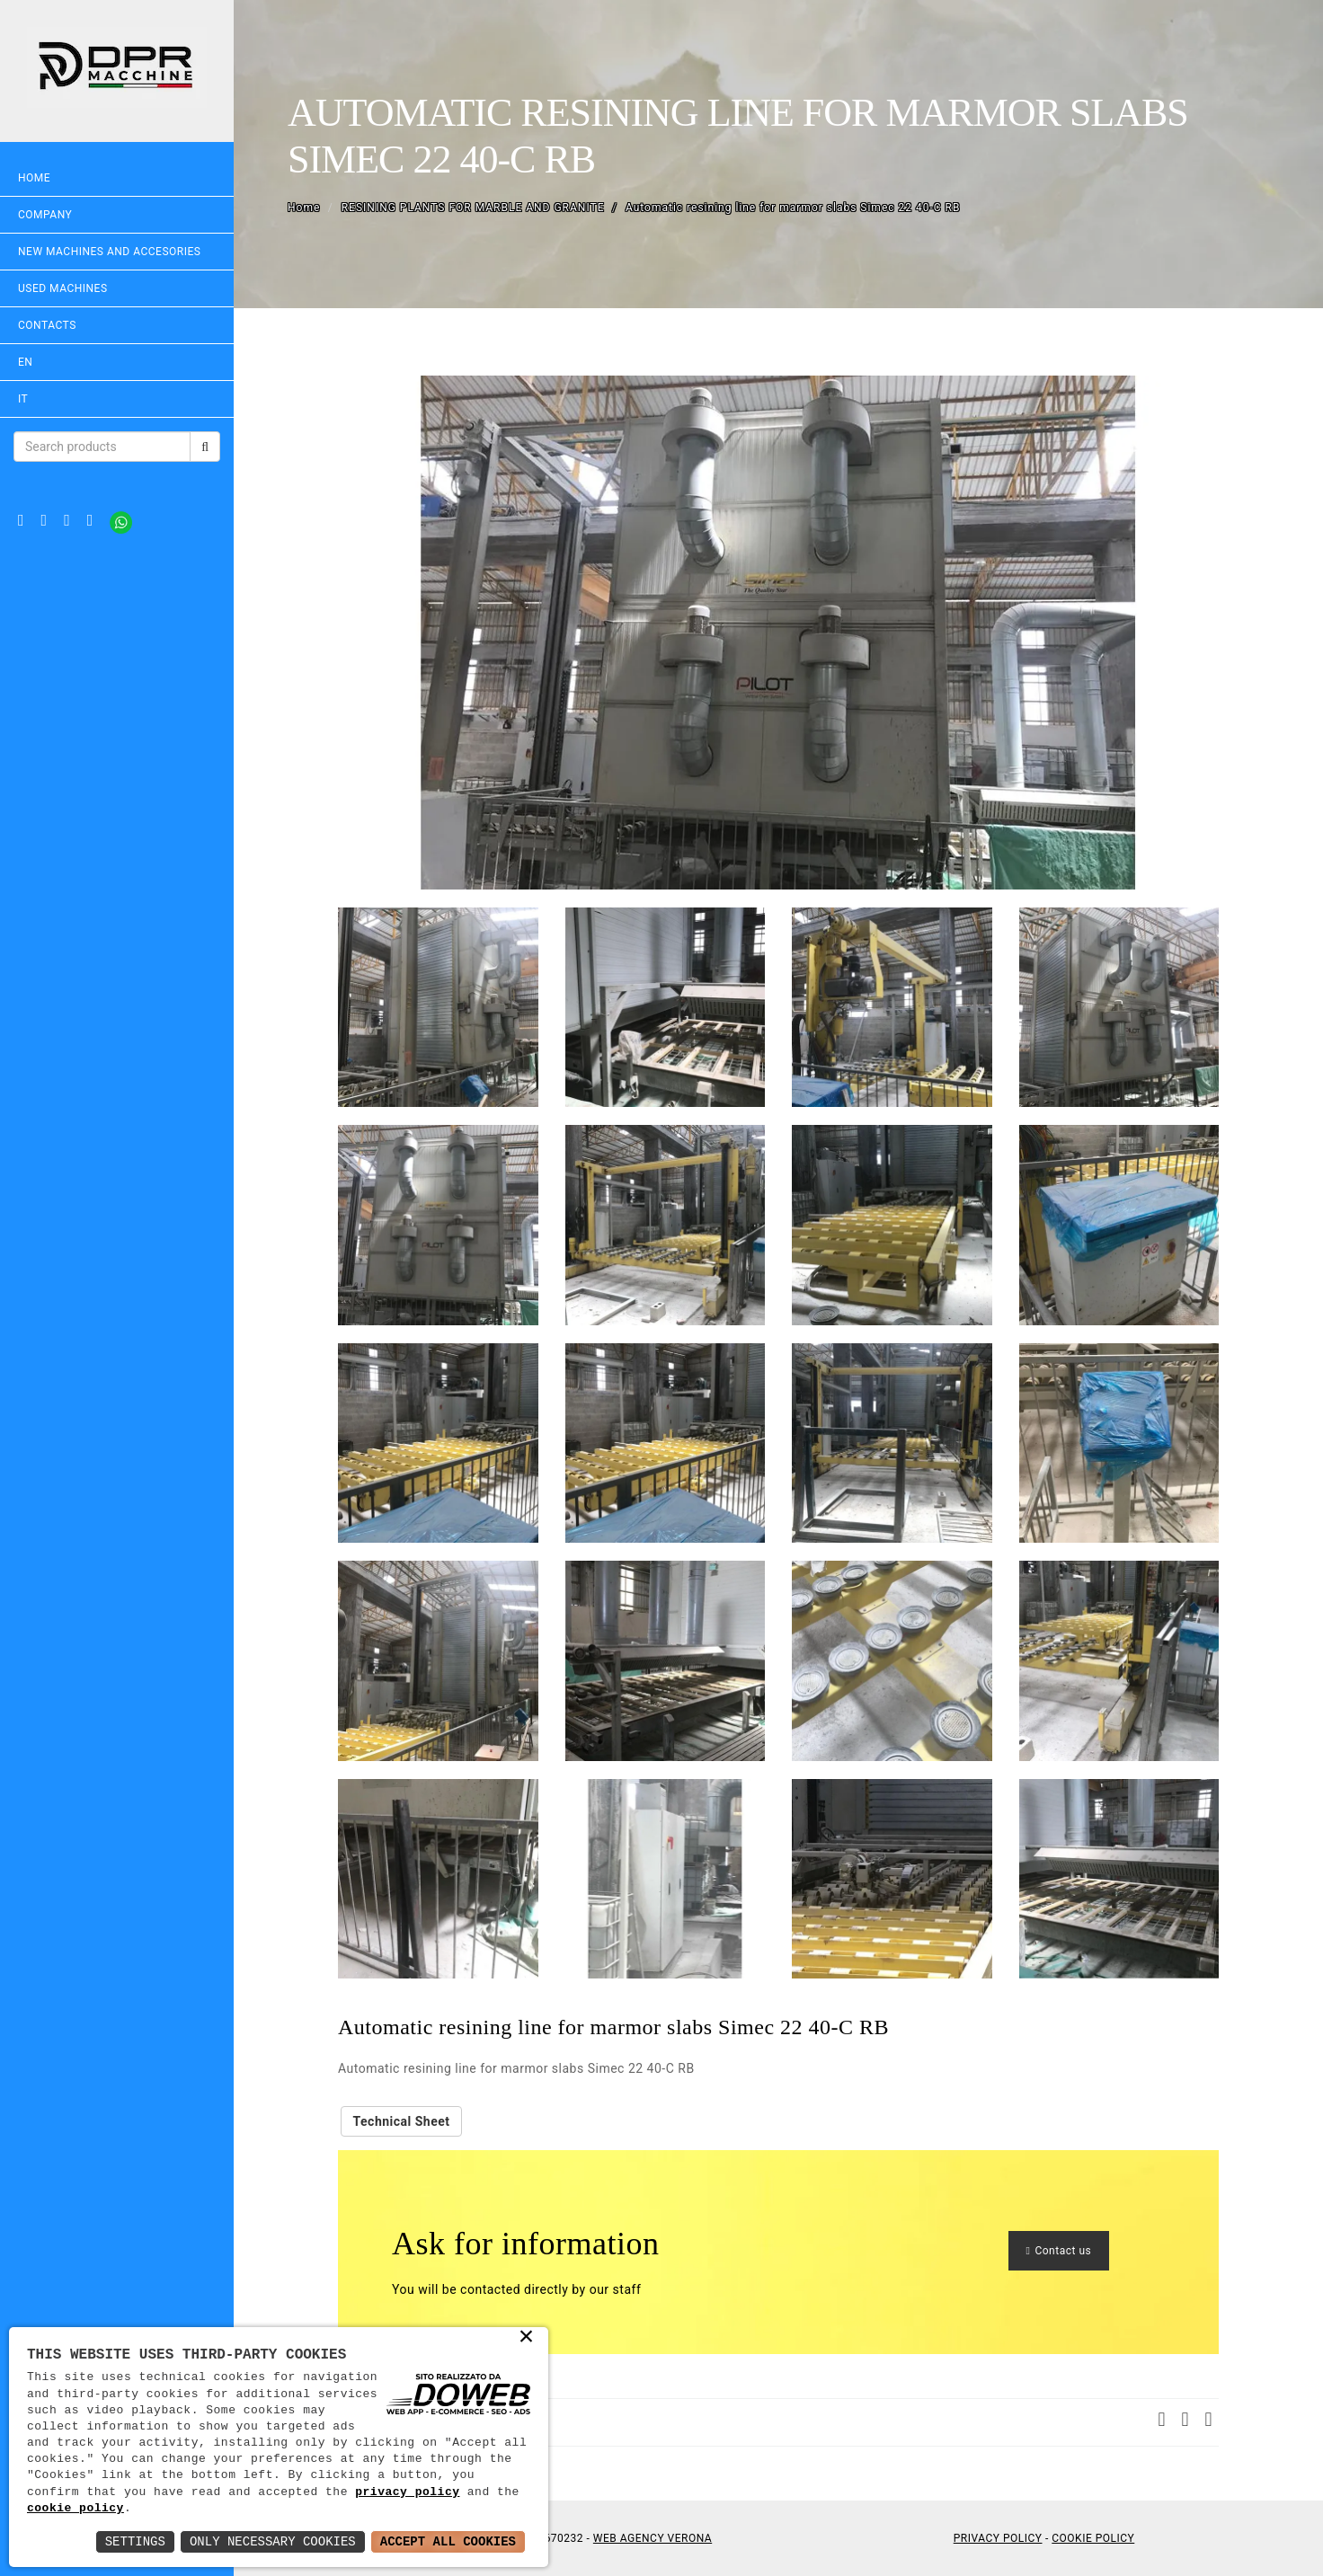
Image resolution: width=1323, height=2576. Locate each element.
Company (45, 214)
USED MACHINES (63, 288)
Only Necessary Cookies (273, 2541)
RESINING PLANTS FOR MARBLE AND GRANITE (473, 207)
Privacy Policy (998, 2538)
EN (25, 362)
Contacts (47, 325)
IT (23, 399)
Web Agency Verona (652, 2538)
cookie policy (75, 2509)
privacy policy (407, 2492)
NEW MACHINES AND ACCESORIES (109, 251)
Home (34, 178)
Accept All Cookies (448, 2541)
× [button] (527, 2338)
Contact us (1059, 2250)
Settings (135, 2541)
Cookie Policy (1093, 2538)
